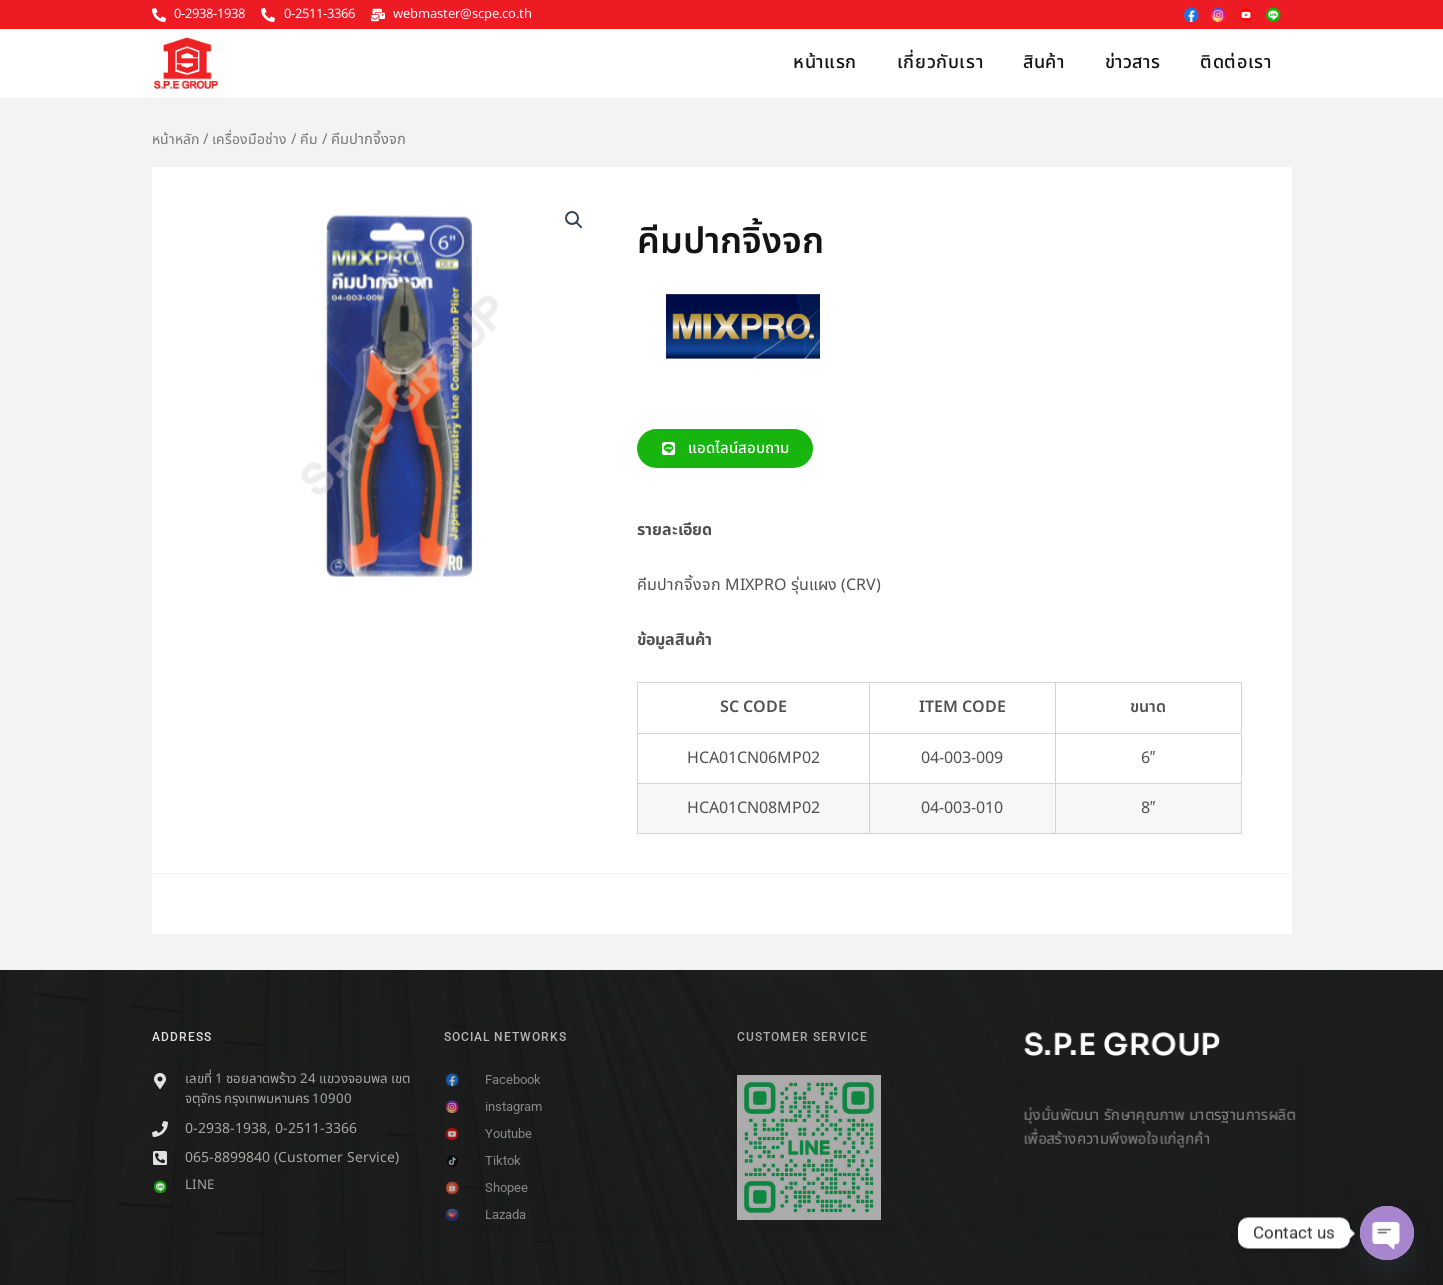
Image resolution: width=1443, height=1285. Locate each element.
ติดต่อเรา (1235, 62)
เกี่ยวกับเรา (940, 62)
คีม (312, 139)
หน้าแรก (825, 62)
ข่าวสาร (1133, 62)
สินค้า (1043, 62)
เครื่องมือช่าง (252, 139)
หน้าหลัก (177, 139)
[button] (573, 221)
